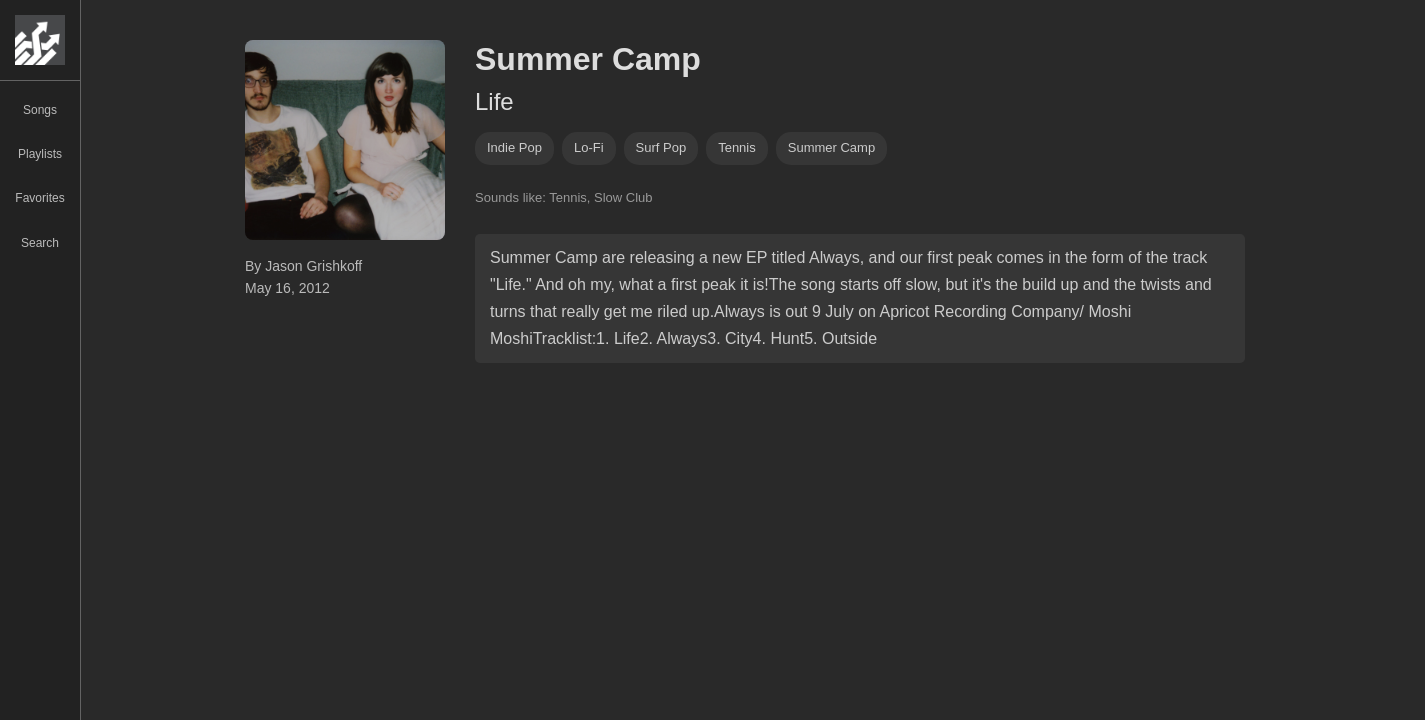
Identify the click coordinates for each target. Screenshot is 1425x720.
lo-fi (589, 147)
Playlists (40, 154)
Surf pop (661, 147)
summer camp (831, 147)
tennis (737, 147)
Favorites (39, 198)
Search (40, 243)
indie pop (514, 147)
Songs (40, 110)
